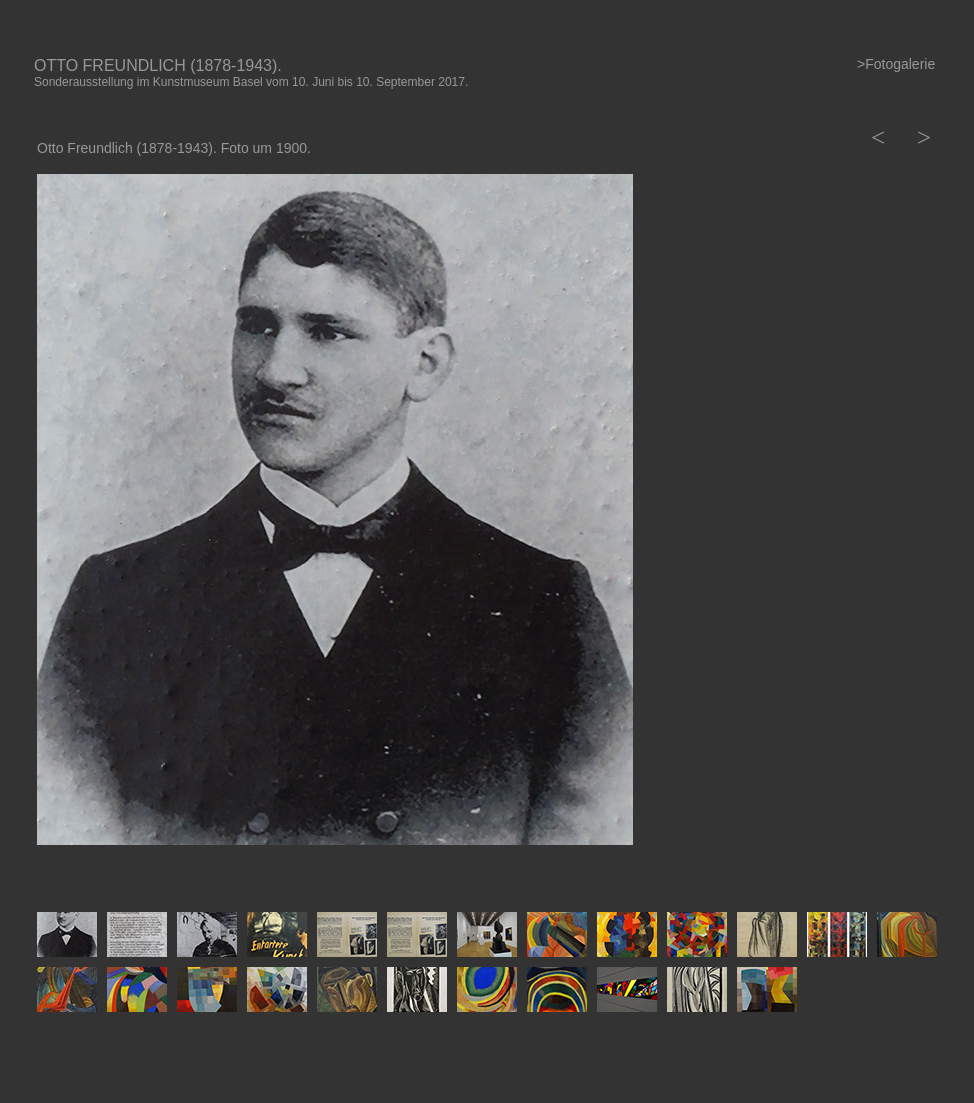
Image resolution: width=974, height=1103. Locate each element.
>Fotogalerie (896, 64)
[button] (876, 137)
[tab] (67, 934)
